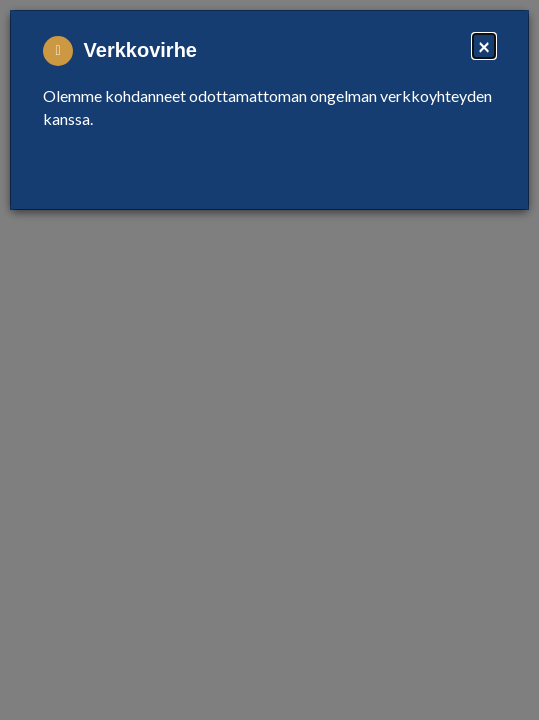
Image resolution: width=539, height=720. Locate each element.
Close (464, 168)
